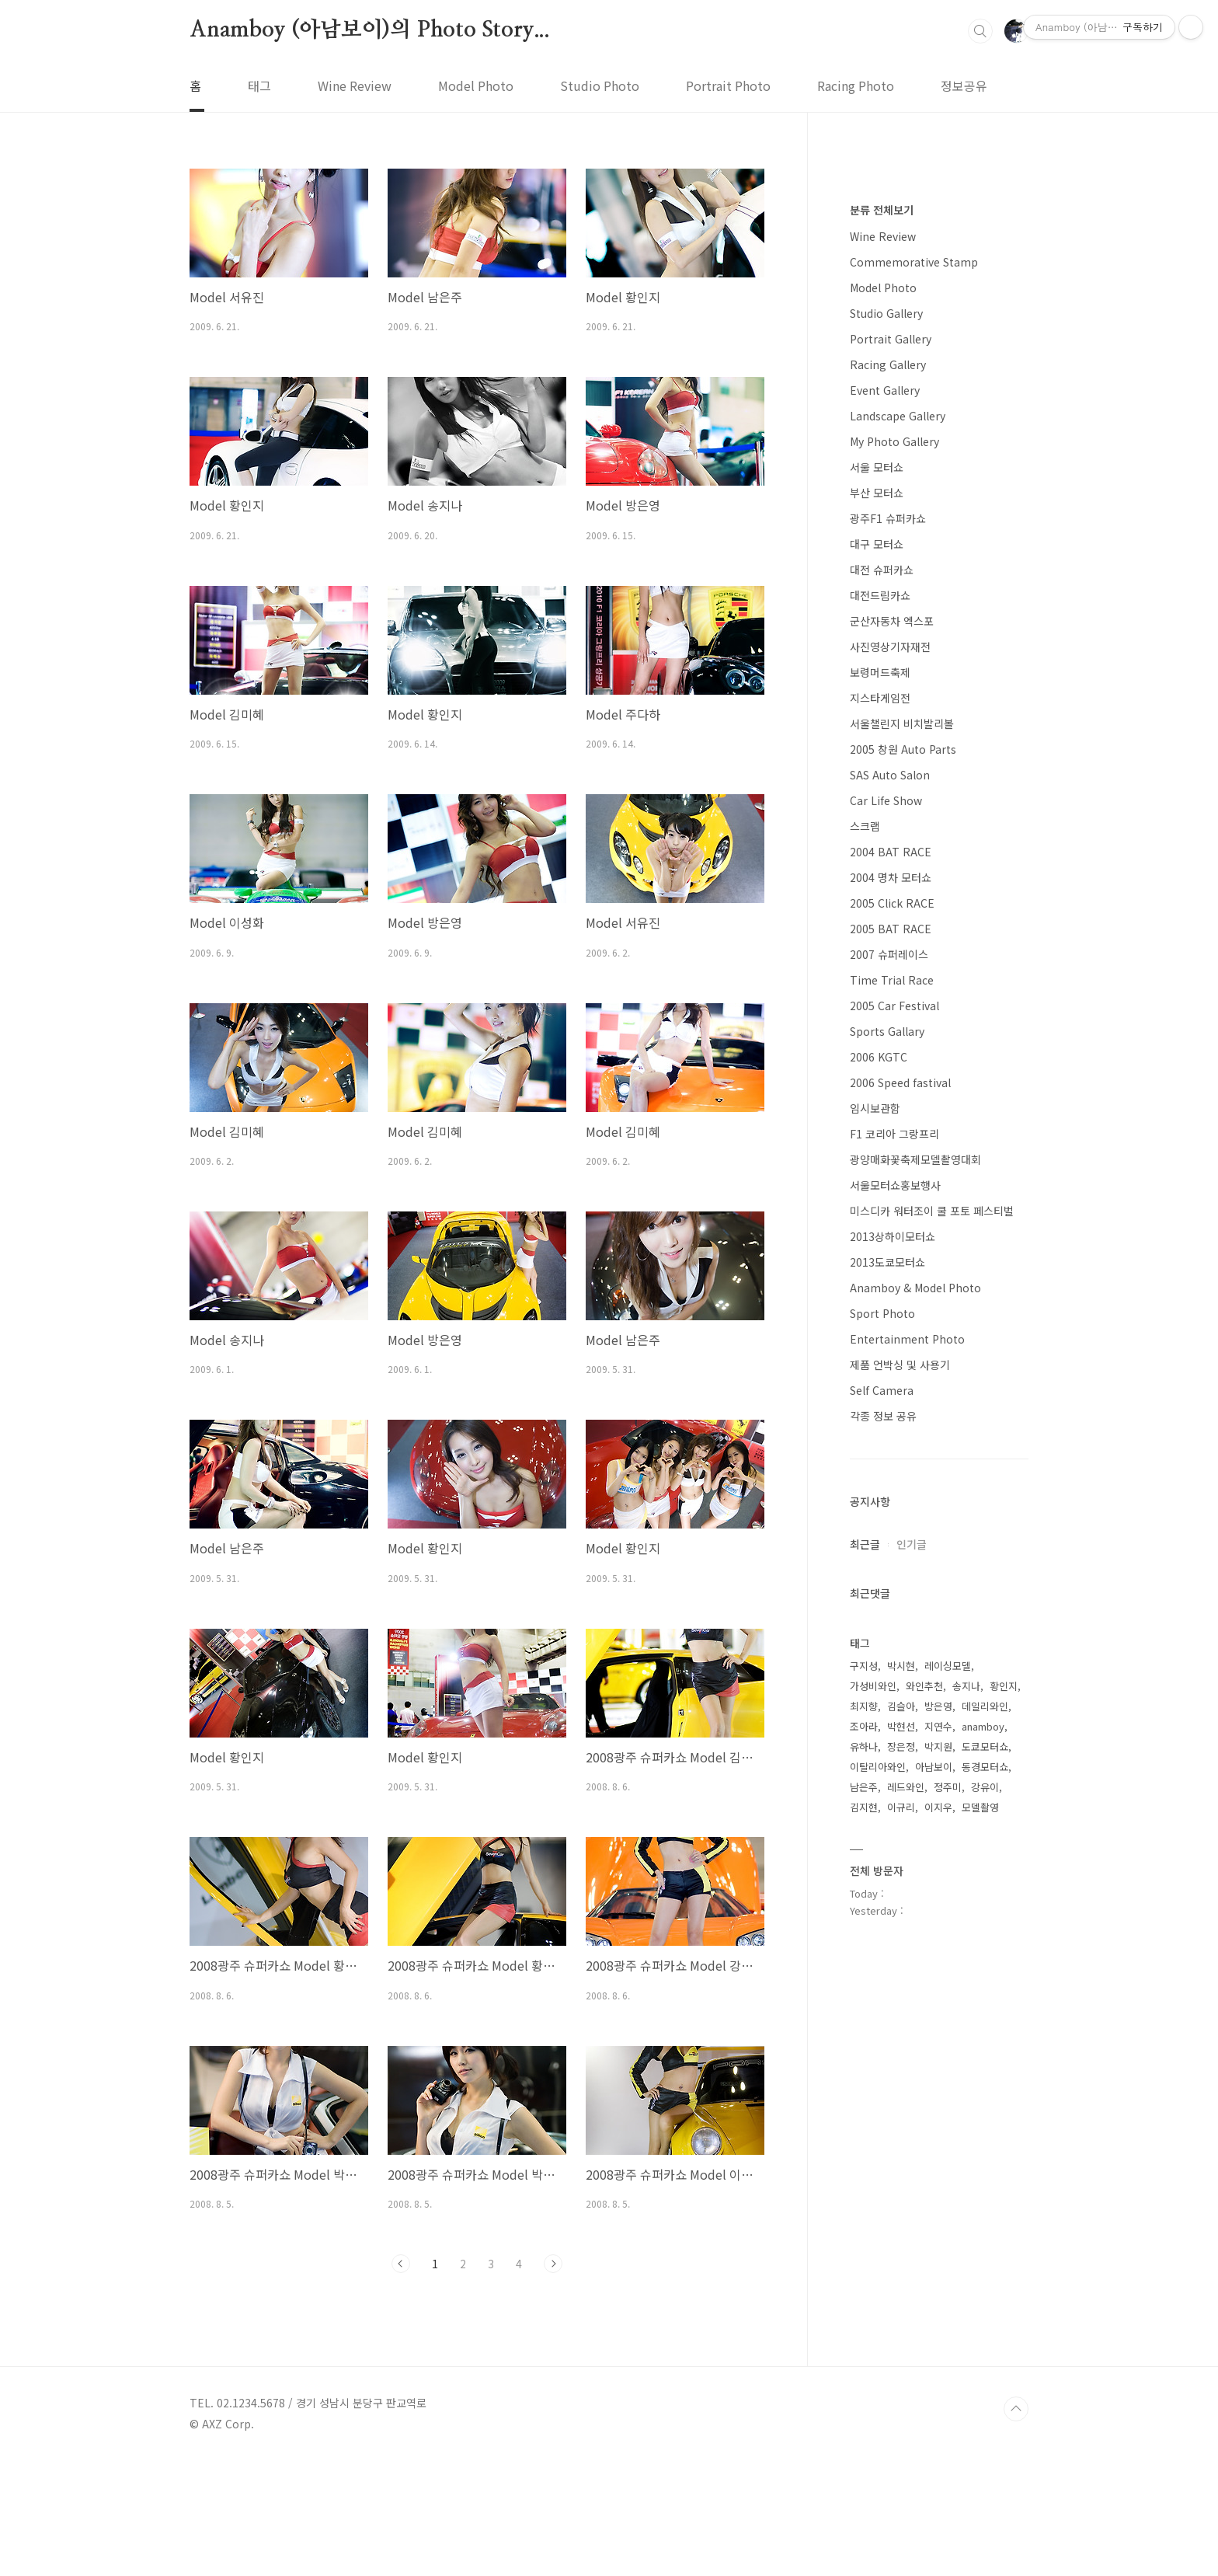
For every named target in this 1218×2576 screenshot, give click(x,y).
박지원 (938, 2212)
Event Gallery (885, 856)
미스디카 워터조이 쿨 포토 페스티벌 (932, 1677)
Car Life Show (886, 1266)
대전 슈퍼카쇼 (882, 1036)
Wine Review (355, 85)
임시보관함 (875, 1574)
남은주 (864, 2253)
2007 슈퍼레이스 (889, 1420)
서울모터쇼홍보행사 (895, 1651)
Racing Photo (855, 85)
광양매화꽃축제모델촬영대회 (915, 1625)
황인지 (1004, 2152)
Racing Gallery (888, 830)
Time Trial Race (892, 1446)
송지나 (966, 2152)
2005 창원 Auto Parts (903, 1215)
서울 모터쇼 (876, 933)
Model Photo (475, 85)
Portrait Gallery (890, 805)
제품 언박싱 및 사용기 (900, 1831)
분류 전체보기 (882, 676)
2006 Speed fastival (900, 1548)
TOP (1016, 2524)
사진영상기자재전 (890, 1113)
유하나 (864, 2212)
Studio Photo (599, 85)
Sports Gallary (887, 1497)
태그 (259, 85)
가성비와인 (873, 2152)
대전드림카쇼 (880, 1061)
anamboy (983, 2192)
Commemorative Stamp (914, 728)
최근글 (865, 2010)
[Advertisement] (939, 419)
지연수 (938, 2192)
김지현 (864, 2273)
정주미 (948, 2253)
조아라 (864, 2192)
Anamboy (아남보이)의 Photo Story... (370, 30)
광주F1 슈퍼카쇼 (888, 984)
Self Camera (882, 1856)
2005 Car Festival (894, 1472)
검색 (980, 31)
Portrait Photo (728, 85)
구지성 (864, 2132)
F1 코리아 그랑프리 (894, 1600)
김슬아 (901, 2172)
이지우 (938, 2273)
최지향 (864, 2172)
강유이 (985, 2253)
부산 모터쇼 (876, 959)
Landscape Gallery (897, 882)
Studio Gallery (886, 779)
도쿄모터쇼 (985, 2212)
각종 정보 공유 (883, 1882)
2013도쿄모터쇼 (887, 1728)
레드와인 (905, 2253)
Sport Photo (882, 1779)
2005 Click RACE (892, 1369)
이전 (401, 2263)
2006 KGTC (878, 1523)
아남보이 (933, 2233)
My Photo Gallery (894, 907)
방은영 (938, 2172)
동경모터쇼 (985, 2233)
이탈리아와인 (878, 2233)
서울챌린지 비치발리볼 (902, 1189)
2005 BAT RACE (890, 1395)
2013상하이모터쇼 (892, 1702)
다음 (553, 2263)
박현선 (901, 2192)
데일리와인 (985, 2172)
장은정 (901, 2212)
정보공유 (964, 85)
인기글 (911, 2010)
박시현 (901, 2132)
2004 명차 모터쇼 (890, 1343)
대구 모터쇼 (876, 1010)
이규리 (901, 2273)
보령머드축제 (880, 1138)
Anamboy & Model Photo (915, 1754)
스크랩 (865, 1292)
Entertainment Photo (907, 1805)
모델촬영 (980, 2273)
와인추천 (924, 2152)
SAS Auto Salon (890, 1241)
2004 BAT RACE (890, 1318)
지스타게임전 (880, 1164)
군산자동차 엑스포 (892, 1087)
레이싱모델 (947, 2132)
